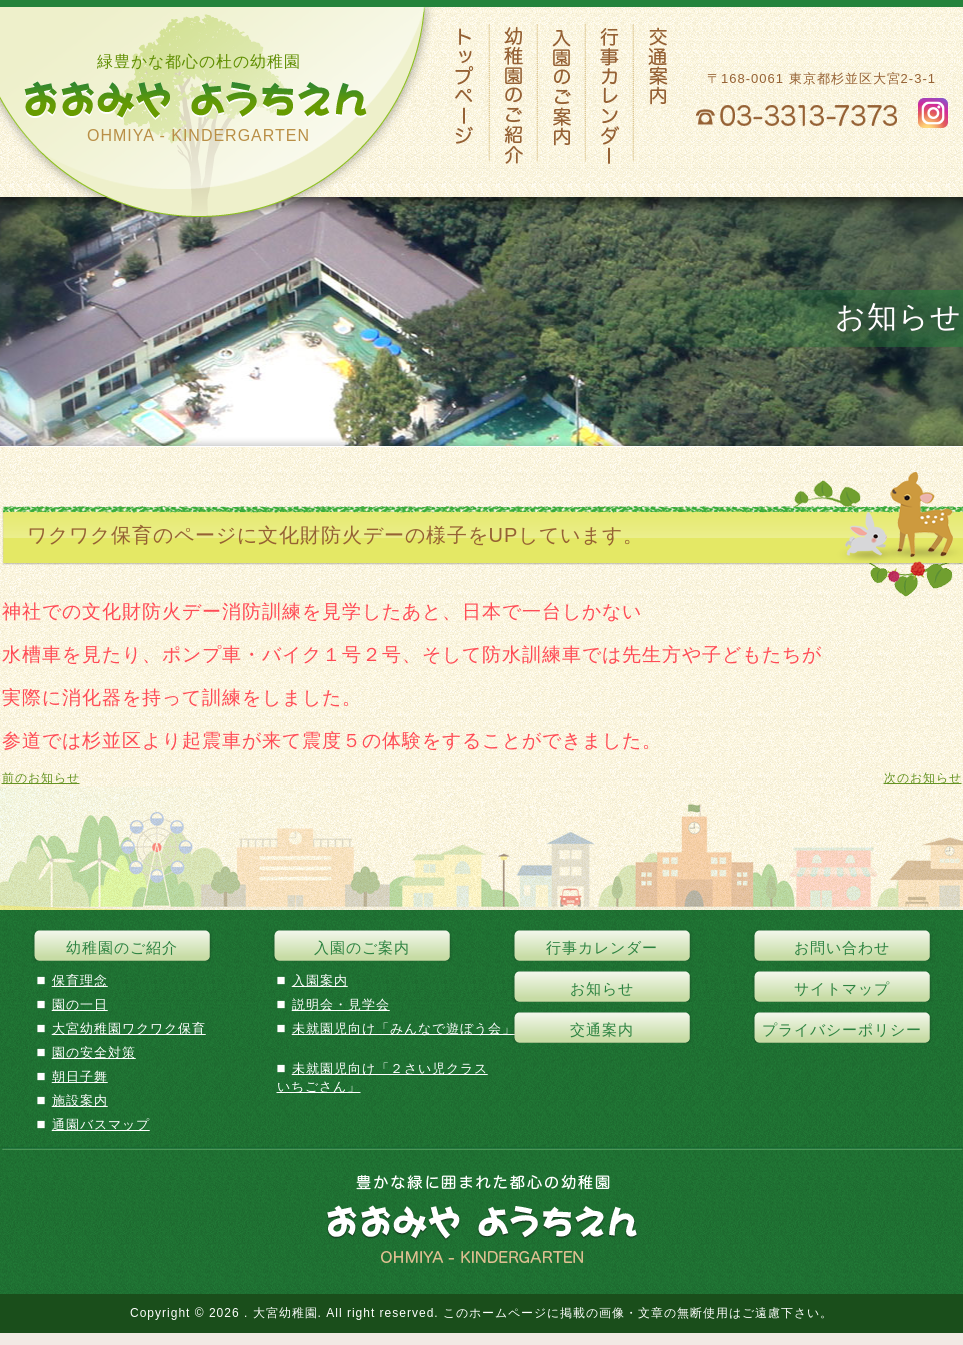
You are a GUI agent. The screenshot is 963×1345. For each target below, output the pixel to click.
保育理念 (80, 980)
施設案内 (80, 1100)
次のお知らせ (923, 778)
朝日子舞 (80, 1076)
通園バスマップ (101, 1124)
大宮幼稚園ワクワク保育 (129, 1028)
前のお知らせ (41, 778)
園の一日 (80, 1004)
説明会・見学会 (341, 1004)
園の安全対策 (94, 1052)
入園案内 (320, 980)
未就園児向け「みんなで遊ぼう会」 (404, 1028)
